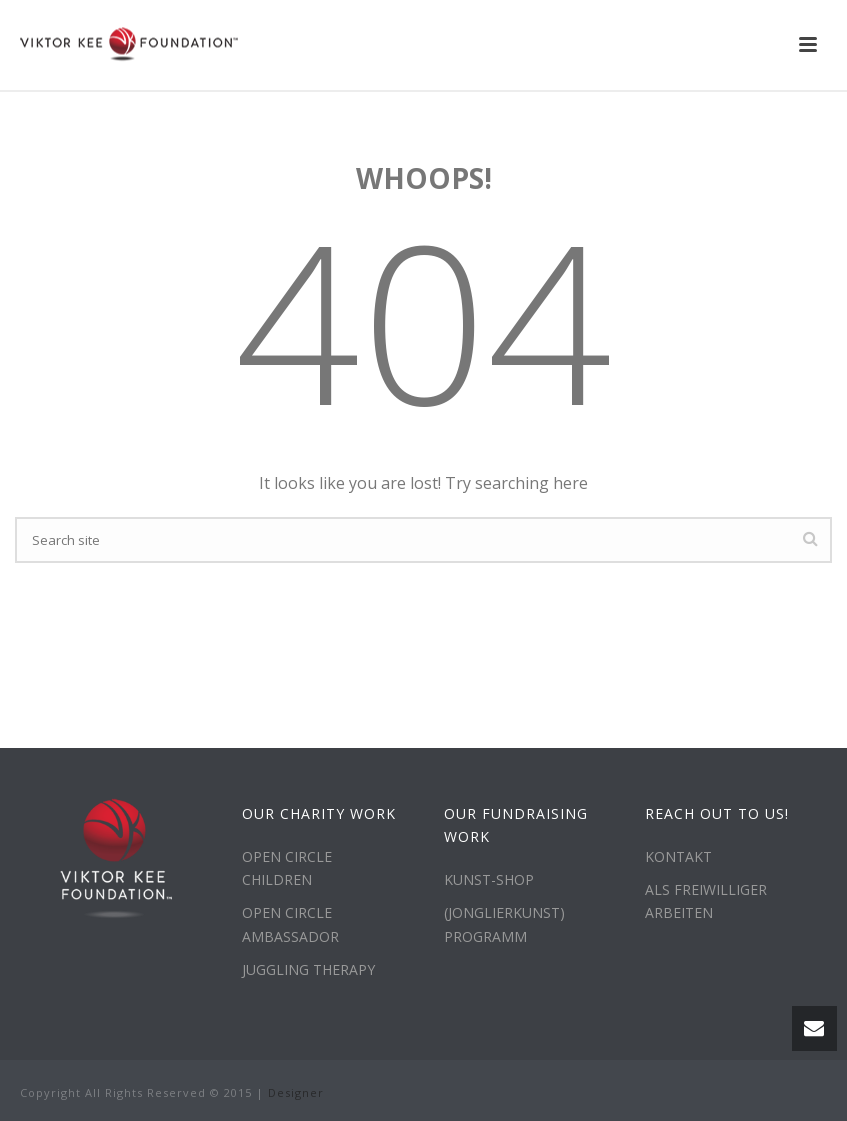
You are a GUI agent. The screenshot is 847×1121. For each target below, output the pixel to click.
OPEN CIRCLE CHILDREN (287, 868)
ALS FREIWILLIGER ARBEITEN (706, 901)
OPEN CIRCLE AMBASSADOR (290, 924)
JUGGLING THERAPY (308, 969)
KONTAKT (678, 856)
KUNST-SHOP (489, 879)
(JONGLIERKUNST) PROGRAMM (504, 924)
